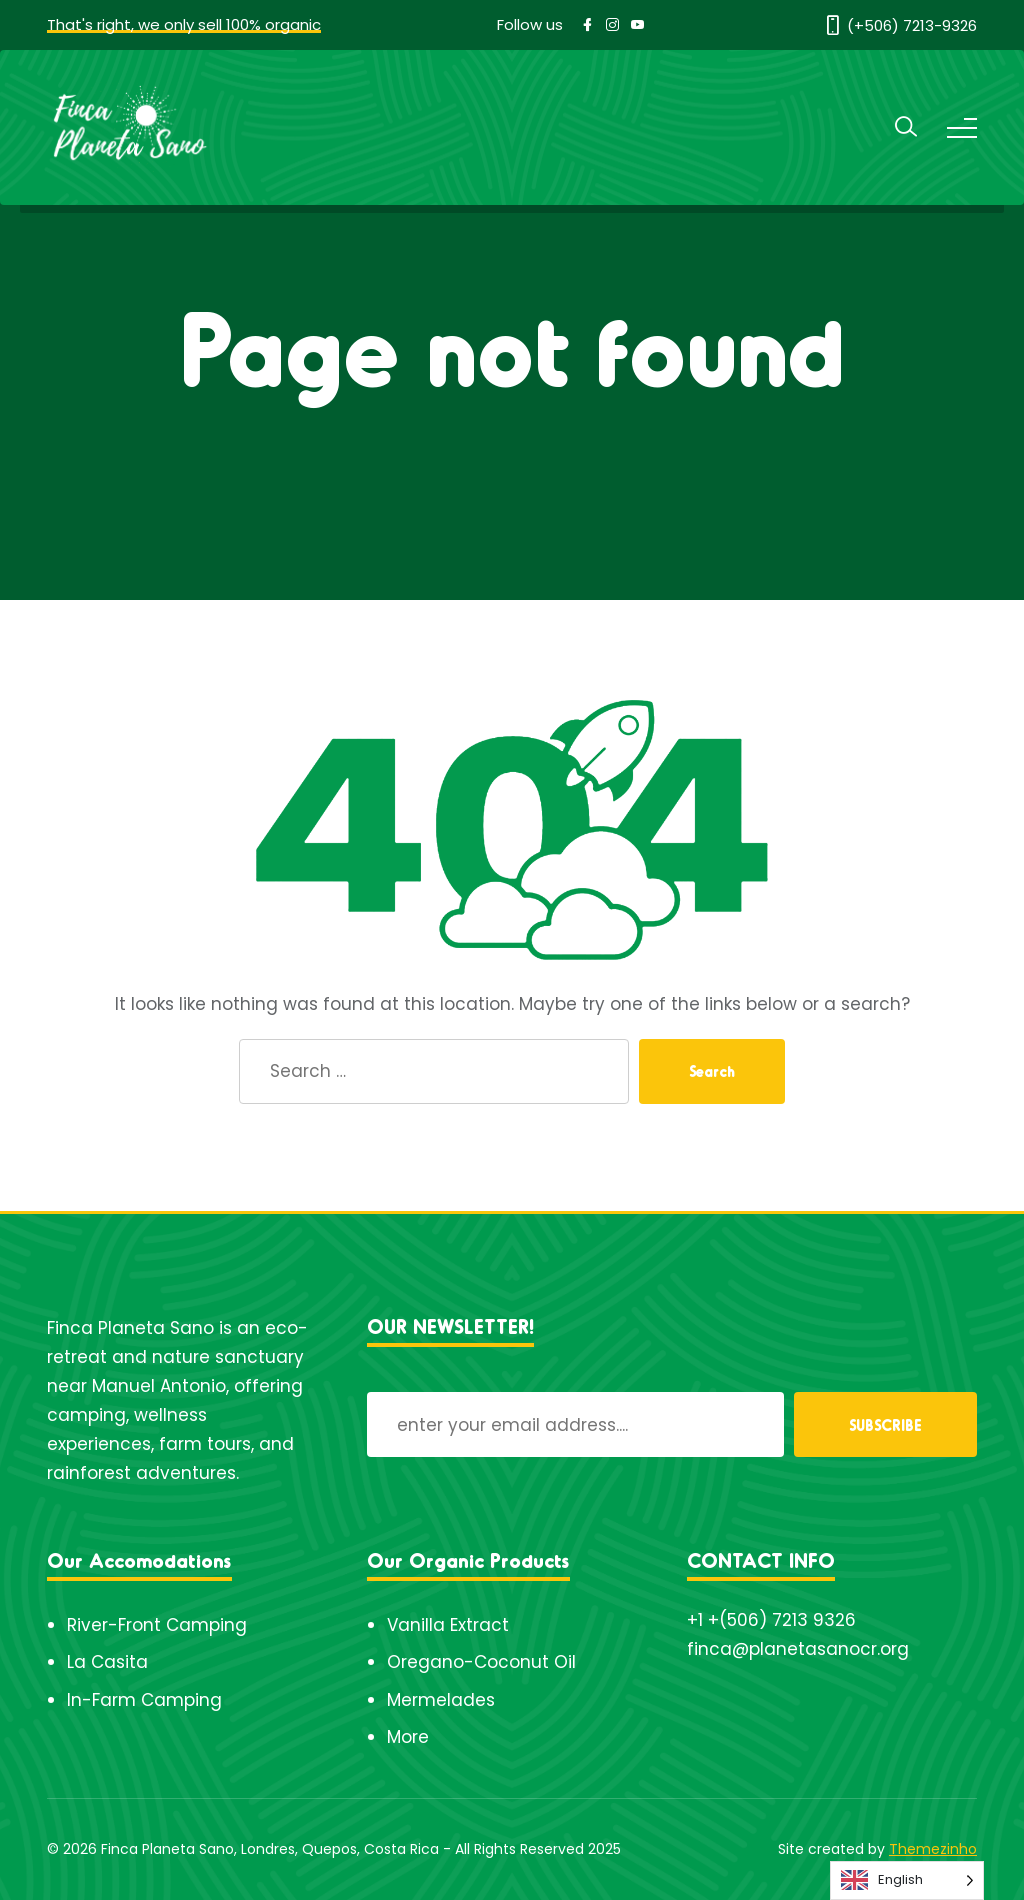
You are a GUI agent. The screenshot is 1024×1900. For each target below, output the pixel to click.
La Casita (107, 1662)
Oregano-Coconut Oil (481, 1662)
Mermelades (441, 1700)
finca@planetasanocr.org (798, 1649)
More (408, 1737)
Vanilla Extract (448, 1625)
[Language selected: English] (907, 1880)
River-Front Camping (157, 1625)
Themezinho (933, 1849)
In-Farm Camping (144, 1700)
